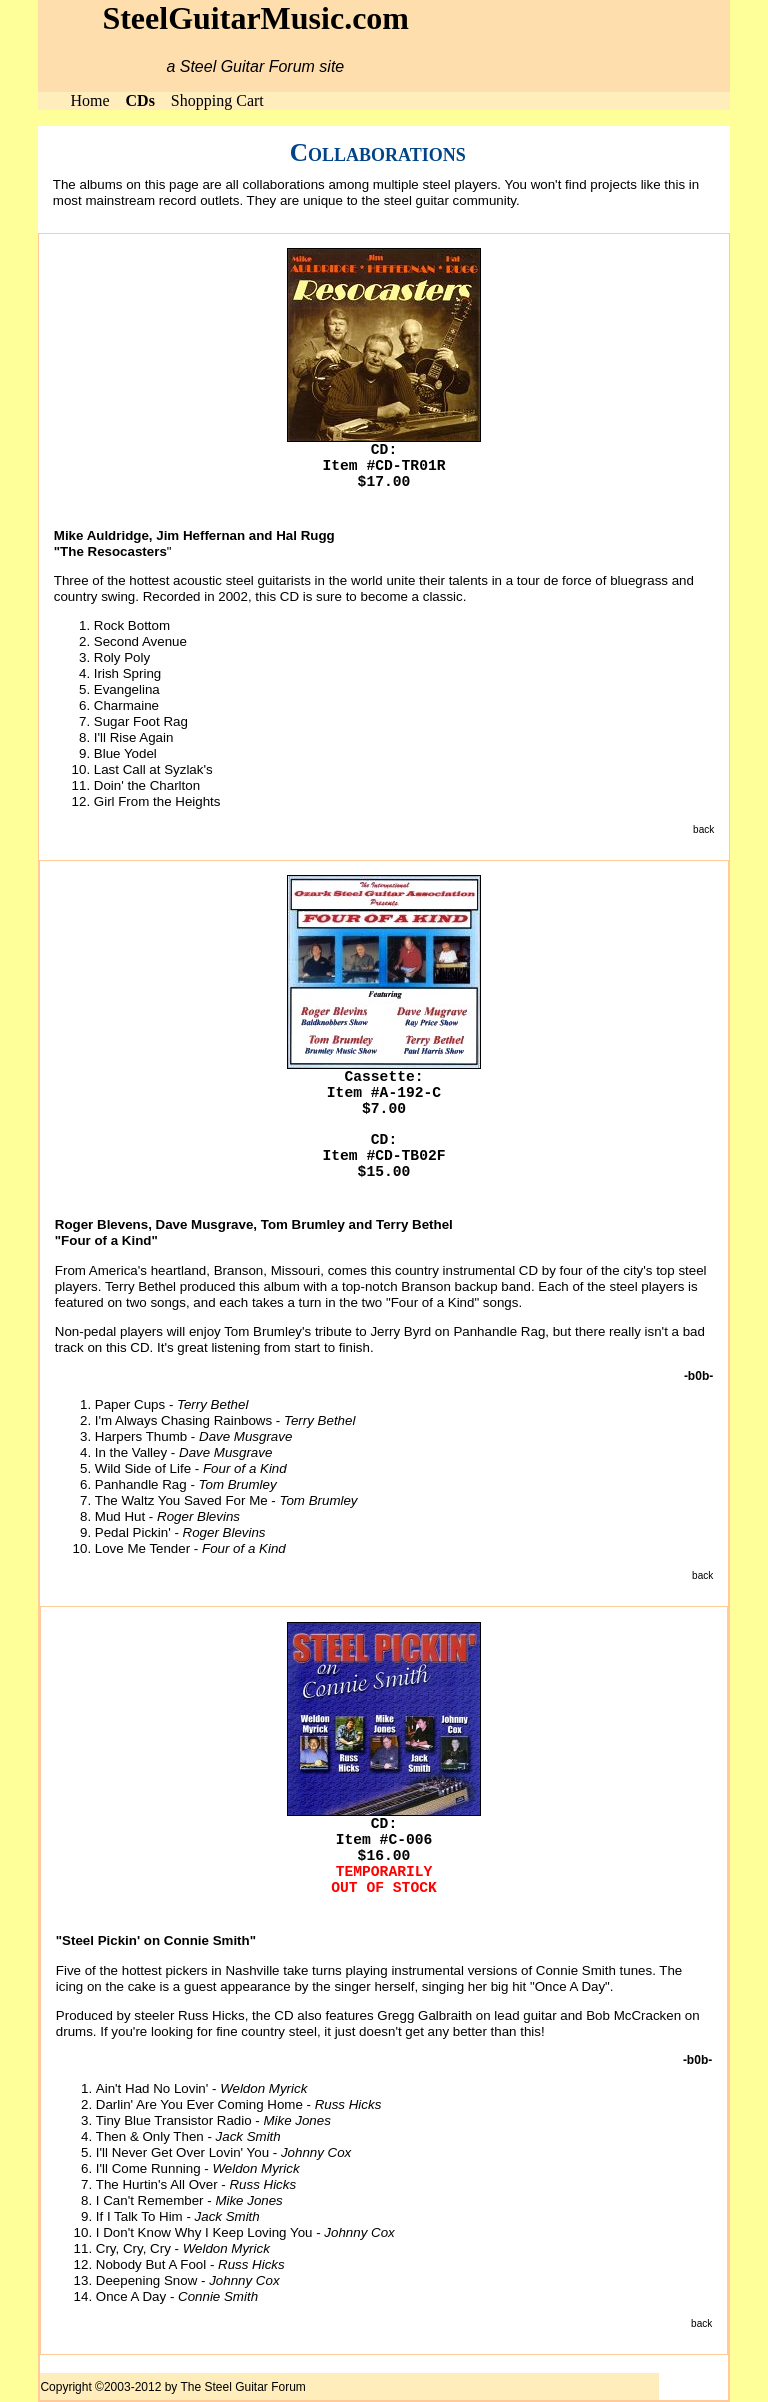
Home (89, 100)
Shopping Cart (217, 100)
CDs (140, 100)
